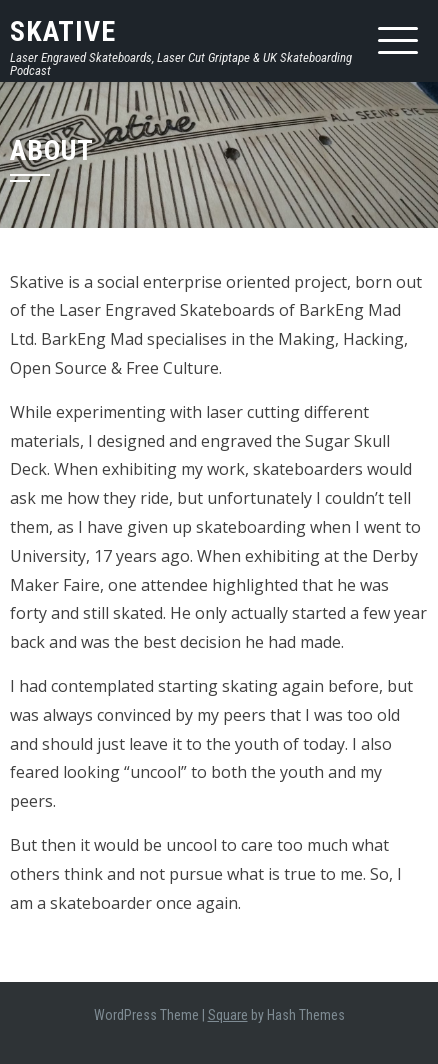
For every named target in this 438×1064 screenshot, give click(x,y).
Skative (63, 31)
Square (228, 1015)
